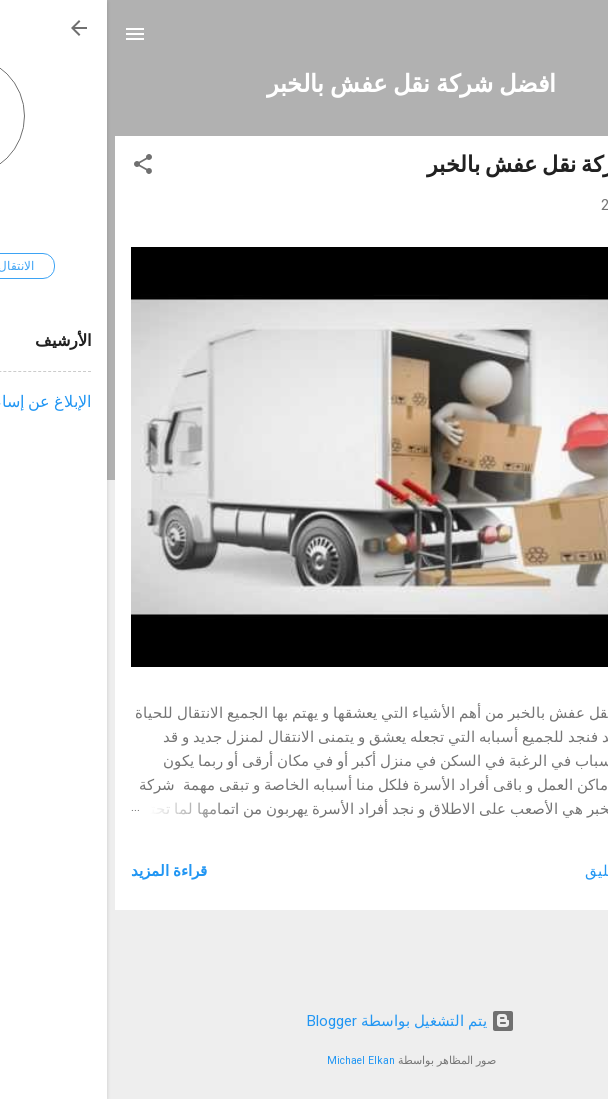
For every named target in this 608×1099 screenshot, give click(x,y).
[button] (36, 167)
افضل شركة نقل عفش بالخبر (452, 164)
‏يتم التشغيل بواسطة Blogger (304, 1021)
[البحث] (580, 40)
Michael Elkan (254, 1060)
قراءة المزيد (62, 871)
